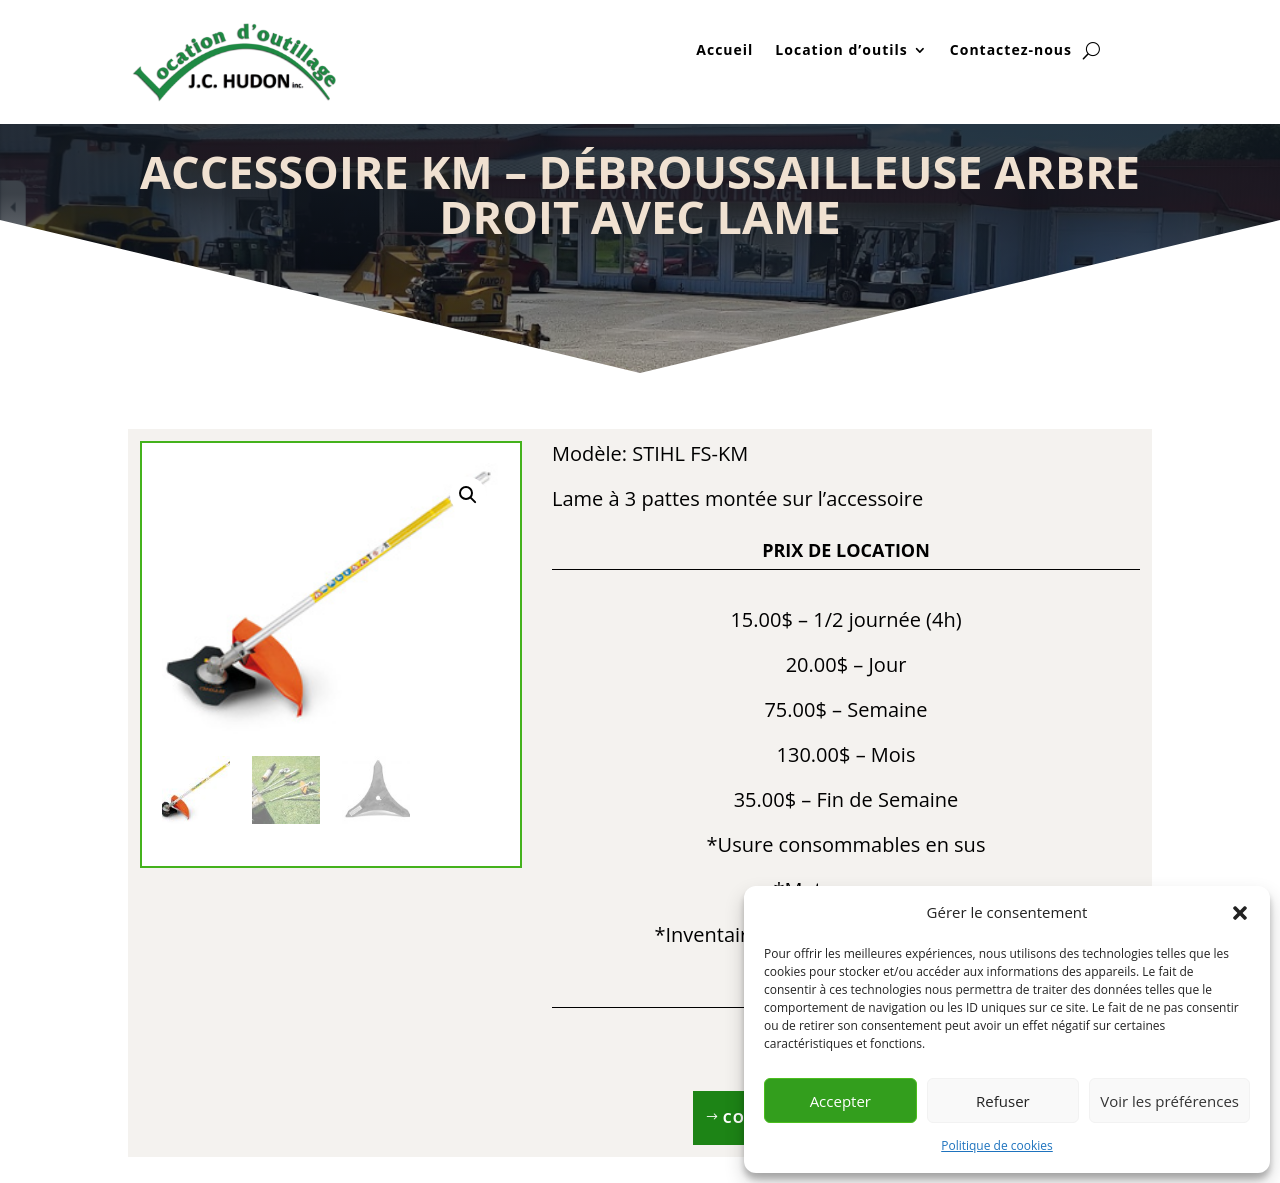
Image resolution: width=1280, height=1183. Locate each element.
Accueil (724, 51)
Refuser (1003, 1101)
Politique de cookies (997, 1145)
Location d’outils (841, 51)
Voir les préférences (1169, 1101)
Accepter (840, 1101)
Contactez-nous (1011, 51)
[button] (1240, 913)
